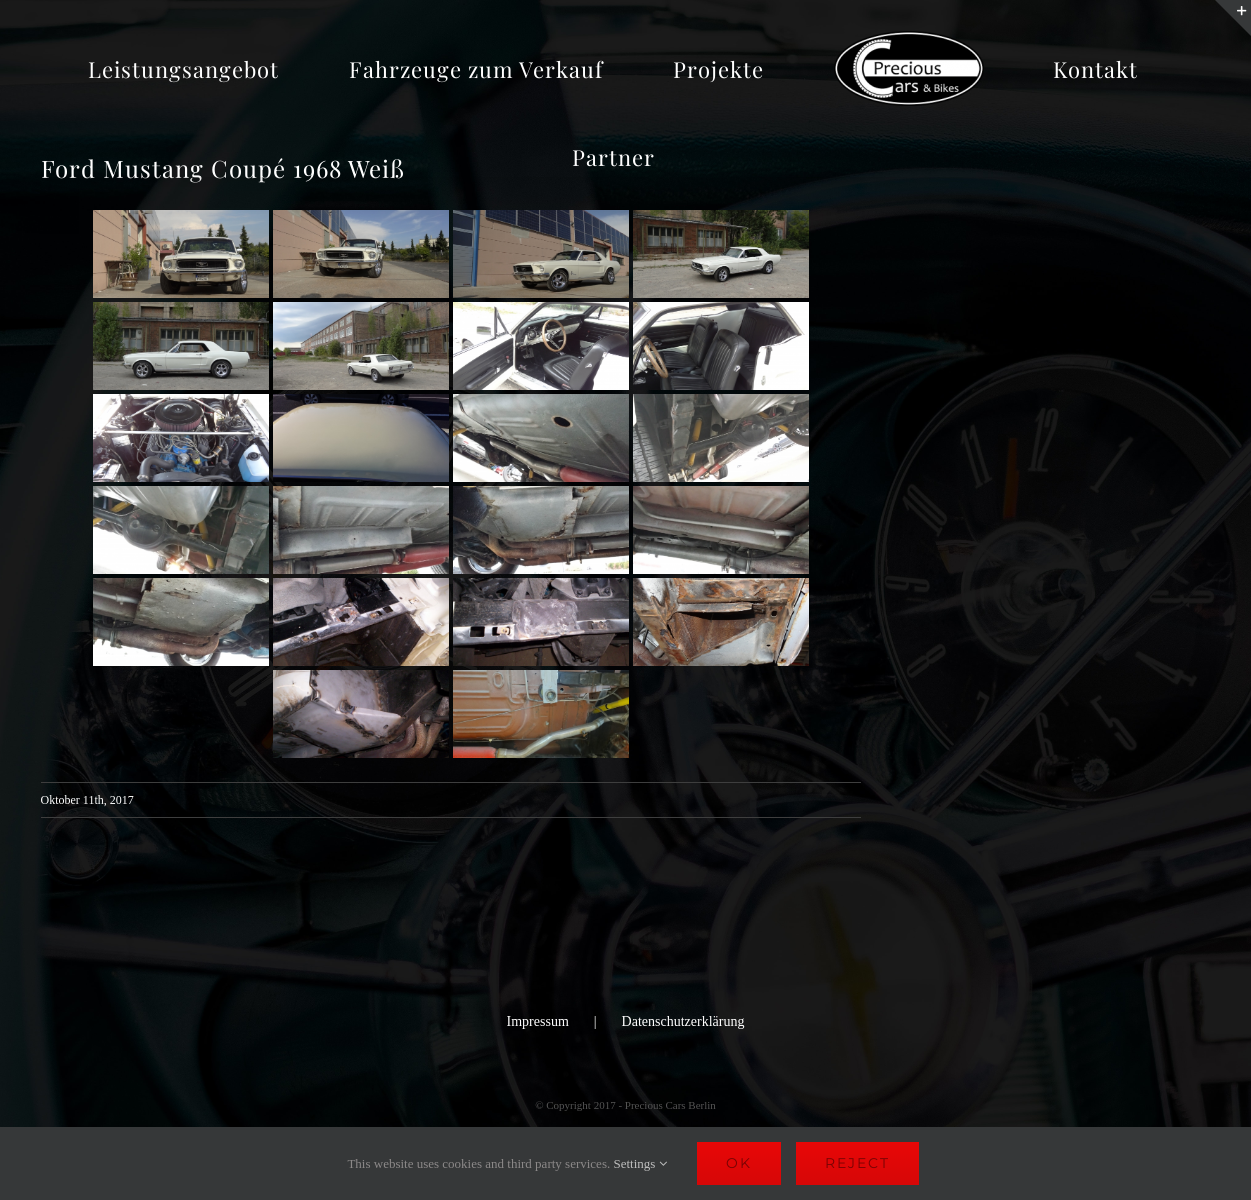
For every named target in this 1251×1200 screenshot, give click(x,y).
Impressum (538, 1021)
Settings (639, 1163)
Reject (857, 1163)
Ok (739, 1163)
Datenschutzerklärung (683, 1021)
